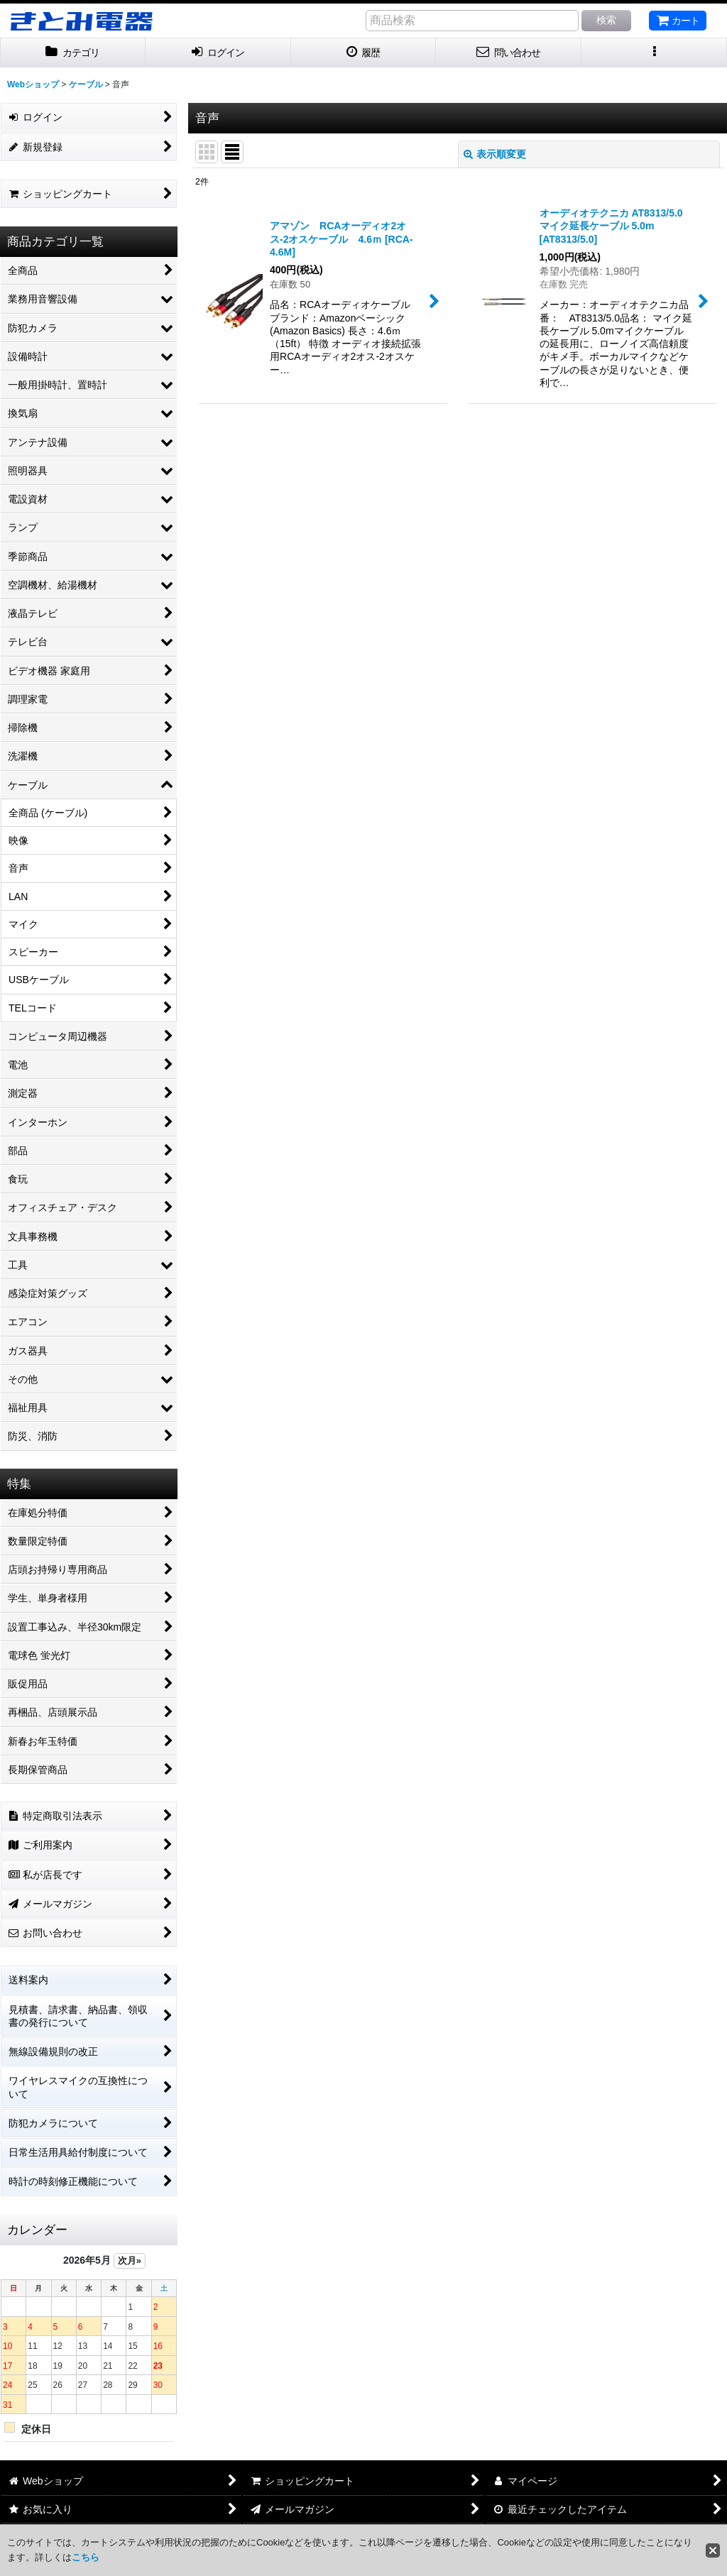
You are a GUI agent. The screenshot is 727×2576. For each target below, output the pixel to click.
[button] (654, 52)
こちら (85, 2557)
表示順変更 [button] (495, 154)
